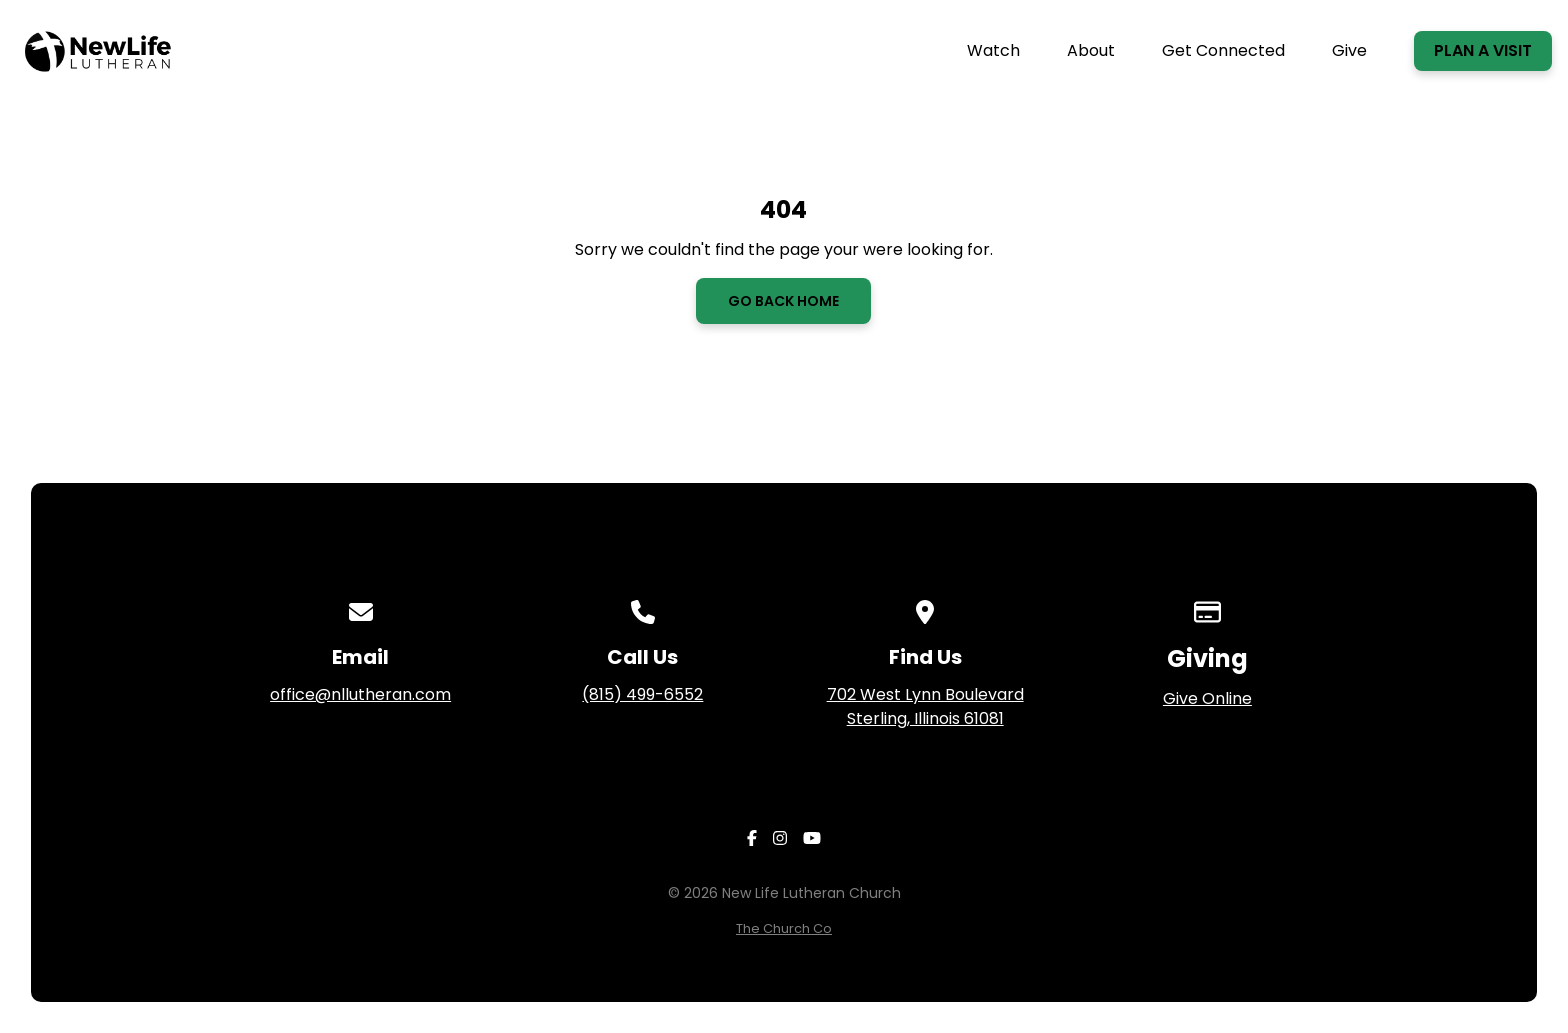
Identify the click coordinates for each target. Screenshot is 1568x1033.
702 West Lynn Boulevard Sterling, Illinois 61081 (925, 706)
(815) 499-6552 (642, 694)
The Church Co (784, 928)
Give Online (1207, 698)
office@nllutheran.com (360, 694)
